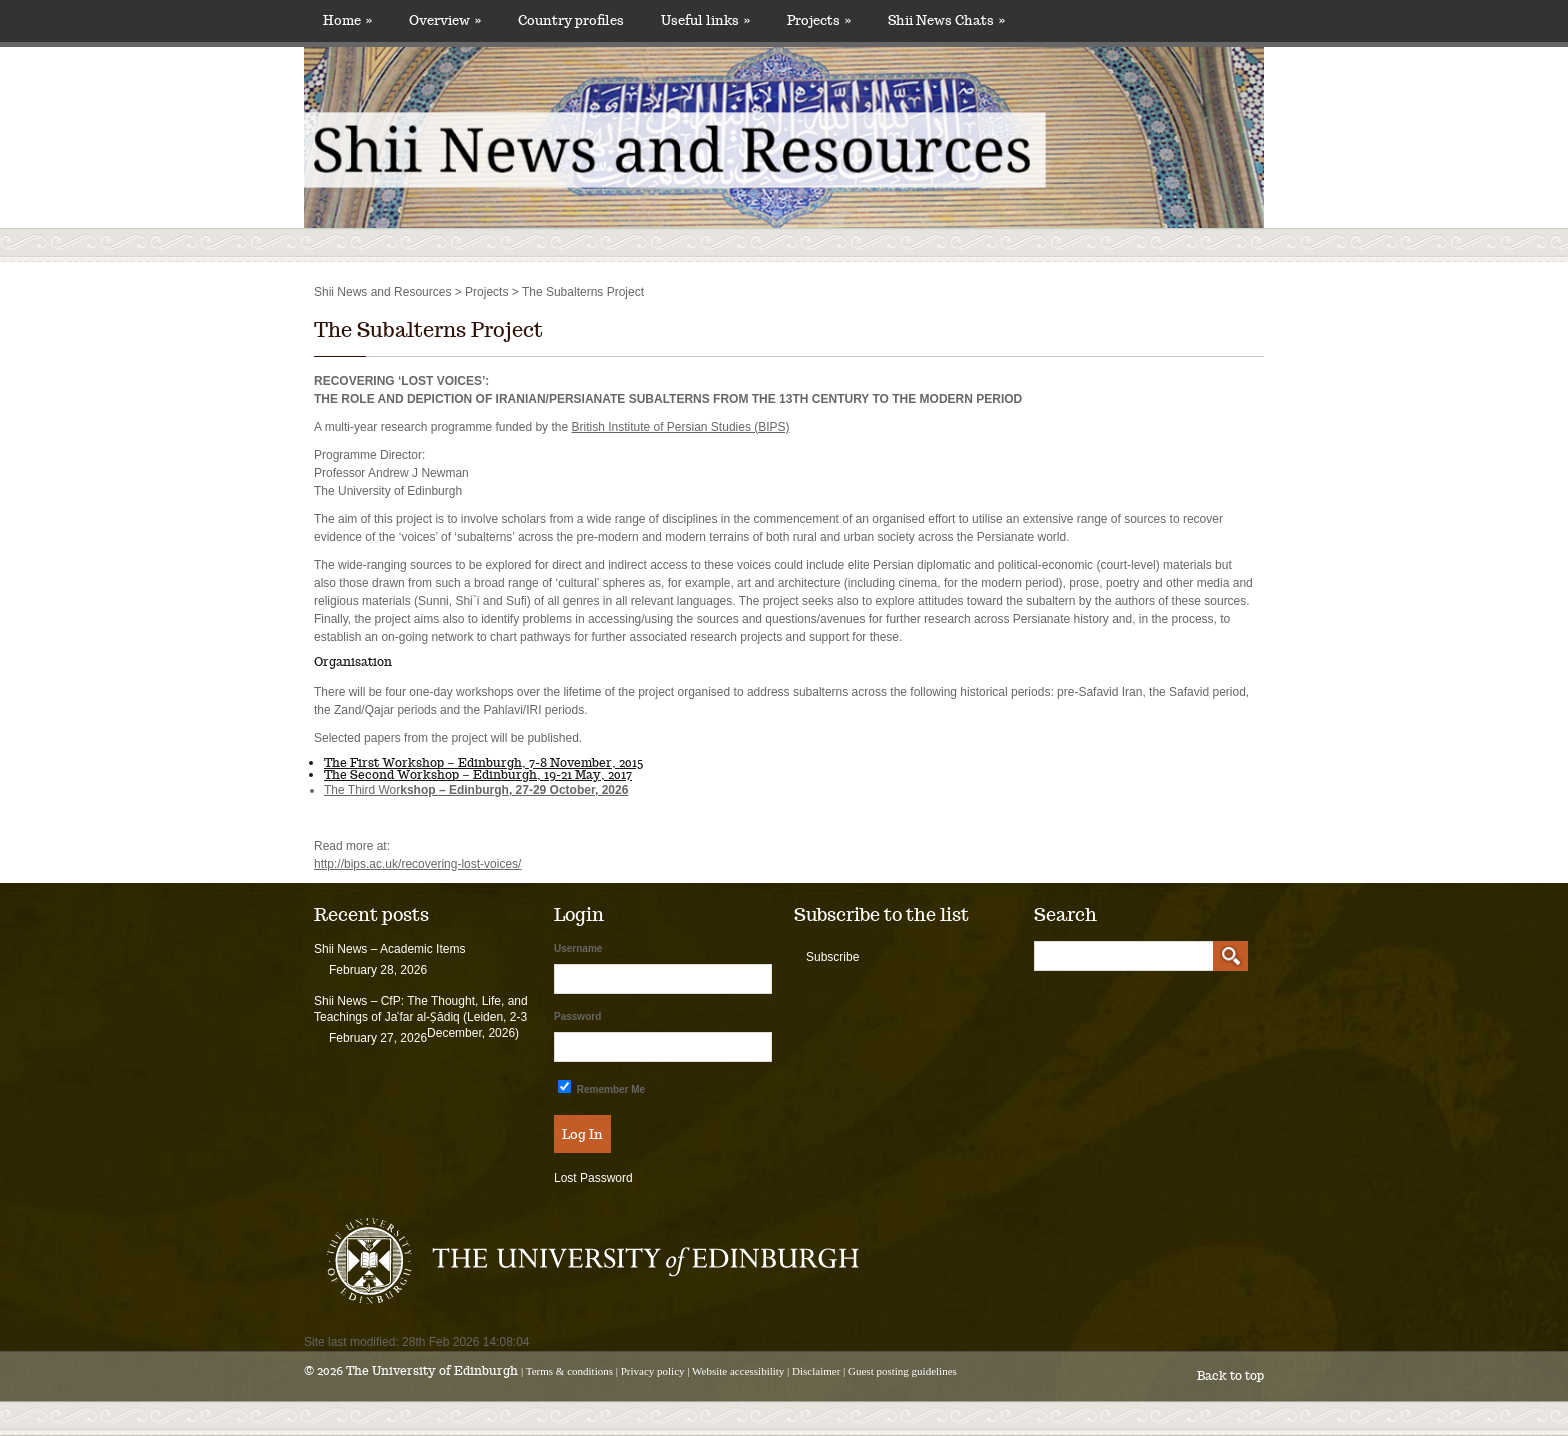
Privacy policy (653, 1371)
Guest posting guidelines (902, 1371)
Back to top (1230, 1375)
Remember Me (601, 1087)
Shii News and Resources (382, 292)
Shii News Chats (946, 20)
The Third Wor (476, 790)
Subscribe (832, 957)
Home (347, 20)
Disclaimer (816, 1371)
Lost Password (593, 1178)
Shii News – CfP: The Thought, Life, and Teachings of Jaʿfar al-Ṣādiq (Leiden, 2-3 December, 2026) (421, 1017)
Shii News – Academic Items (389, 949)
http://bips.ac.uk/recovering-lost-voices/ (417, 864)
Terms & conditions (569, 1371)
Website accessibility (738, 1371)
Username (578, 948)
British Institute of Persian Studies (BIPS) (680, 427)
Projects (819, 20)
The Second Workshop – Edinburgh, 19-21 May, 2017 (478, 774)
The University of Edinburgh (432, 1370)
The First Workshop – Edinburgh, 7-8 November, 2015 (483, 762)
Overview (445, 20)
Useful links (705, 20)
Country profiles (571, 20)
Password (577, 1016)
